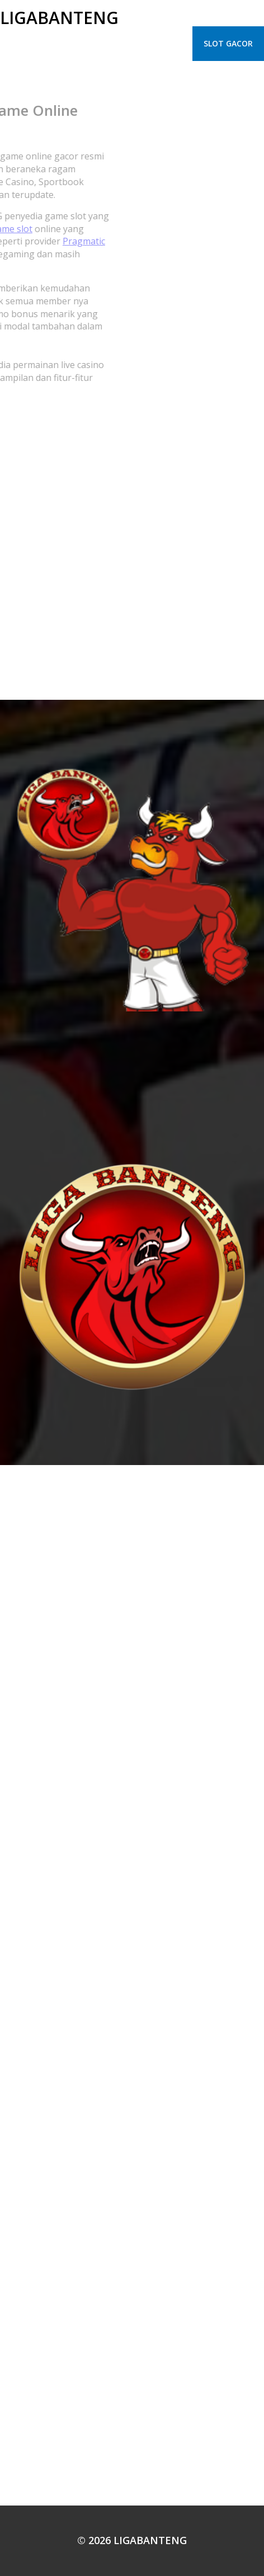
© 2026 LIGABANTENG (132, 2540)
